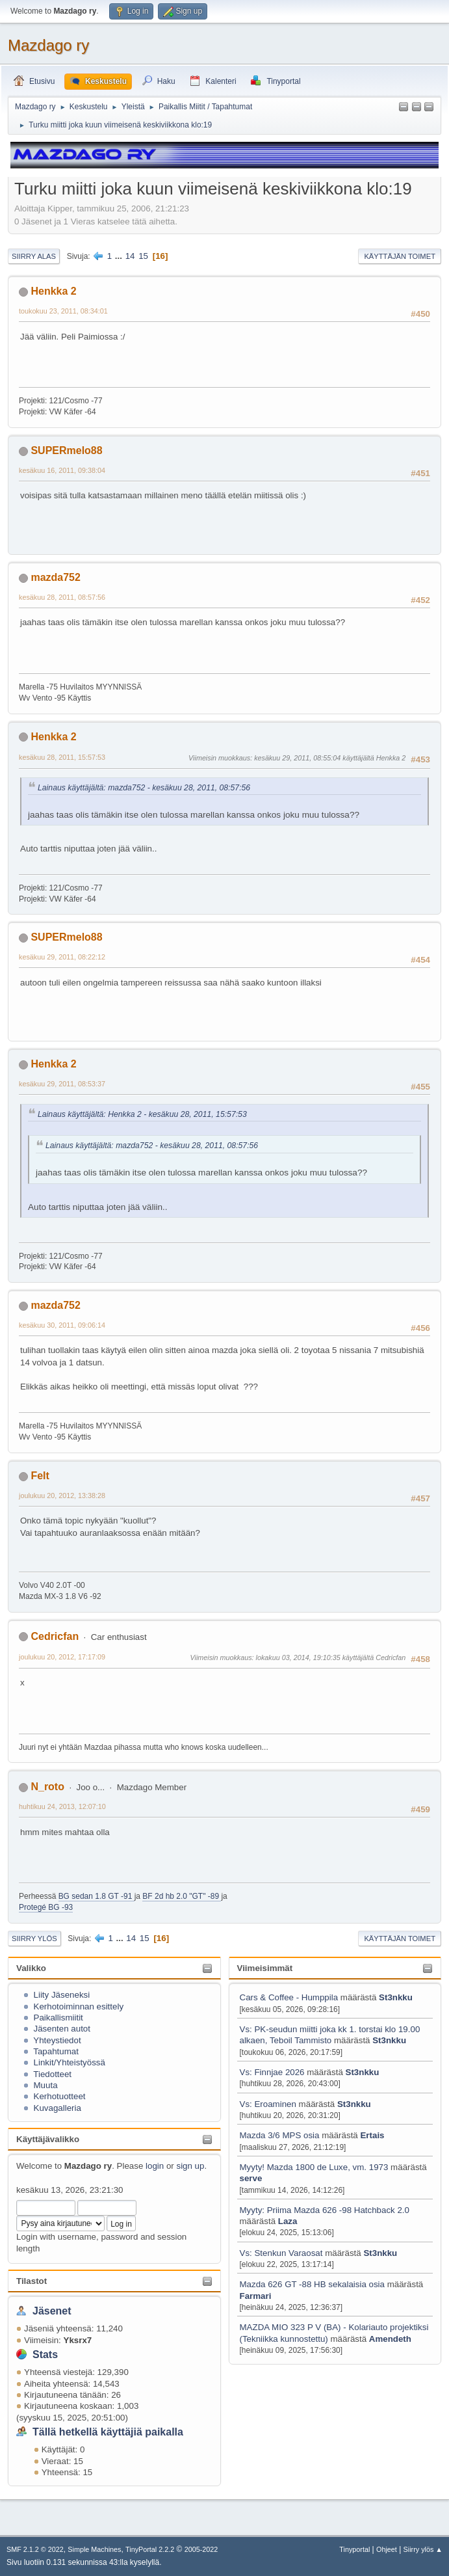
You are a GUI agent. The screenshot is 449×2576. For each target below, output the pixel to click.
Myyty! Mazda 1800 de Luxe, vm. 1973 (314, 2167)
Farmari (256, 2296)
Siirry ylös (34, 1938)
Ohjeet (386, 2549)
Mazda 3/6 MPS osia (281, 2135)
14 (130, 256)
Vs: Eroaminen (268, 2104)
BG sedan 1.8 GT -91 (96, 1896)
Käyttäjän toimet (399, 256)
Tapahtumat (56, 2051)
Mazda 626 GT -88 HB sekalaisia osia (312, 2284)
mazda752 (55, 577)
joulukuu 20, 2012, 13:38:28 (62, 1495)
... (120, 256)
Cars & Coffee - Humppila (289, 1997)
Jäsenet (51, 2310)
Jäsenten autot (62, 2028)
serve (251, 2178)
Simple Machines (94, 2549)
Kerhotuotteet (60, 2096)
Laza (288, 2221)
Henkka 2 (53, 291)
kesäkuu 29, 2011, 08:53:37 (62, 1084)
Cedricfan (55, 1636)
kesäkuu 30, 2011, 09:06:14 (62, 1325)
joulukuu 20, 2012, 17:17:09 (62, 1657)
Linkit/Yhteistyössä (69, 2062)
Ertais (372, 2135)
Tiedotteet (52, 2074)
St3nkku (396, 1997)
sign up (190, 2166)
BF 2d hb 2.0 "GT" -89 (181, 1896)
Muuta (46, 2085)
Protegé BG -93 (46, 1907)
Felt (40, 1475)
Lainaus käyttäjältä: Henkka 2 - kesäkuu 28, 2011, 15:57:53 (142, 1114)
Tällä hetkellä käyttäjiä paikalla (107, 2431)
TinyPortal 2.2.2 (149, 2549)
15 (143, 256)
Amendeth (390, 2339)
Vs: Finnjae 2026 (272, 2072)
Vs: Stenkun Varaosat (281, 2253)
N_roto (47, 1786)
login (155, 2166)
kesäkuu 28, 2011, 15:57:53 (62, 757)
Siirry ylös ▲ (423, 2549)
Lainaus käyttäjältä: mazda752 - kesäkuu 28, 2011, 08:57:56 (144, 787)
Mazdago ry (48, 45)
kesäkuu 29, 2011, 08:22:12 (62, 957)
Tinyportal (354, 2549)
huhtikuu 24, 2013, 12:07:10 (62, 1806)
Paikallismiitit (58, 2017)
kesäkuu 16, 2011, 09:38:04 (62, 470)
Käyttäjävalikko (47, 2139)
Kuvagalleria (57, 2108)
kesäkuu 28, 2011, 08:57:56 (62, 597)
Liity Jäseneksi (62, 1995)
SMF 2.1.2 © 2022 (35, 2549)
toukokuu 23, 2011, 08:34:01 (63, 311)
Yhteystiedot (57, 2040)
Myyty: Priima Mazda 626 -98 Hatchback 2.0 (325, 2210)
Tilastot (31, 2281)
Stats (45, 2354)
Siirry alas (34, 256)
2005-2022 (201, 2549)
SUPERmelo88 (66, 450)
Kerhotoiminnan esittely (79, 2006)
